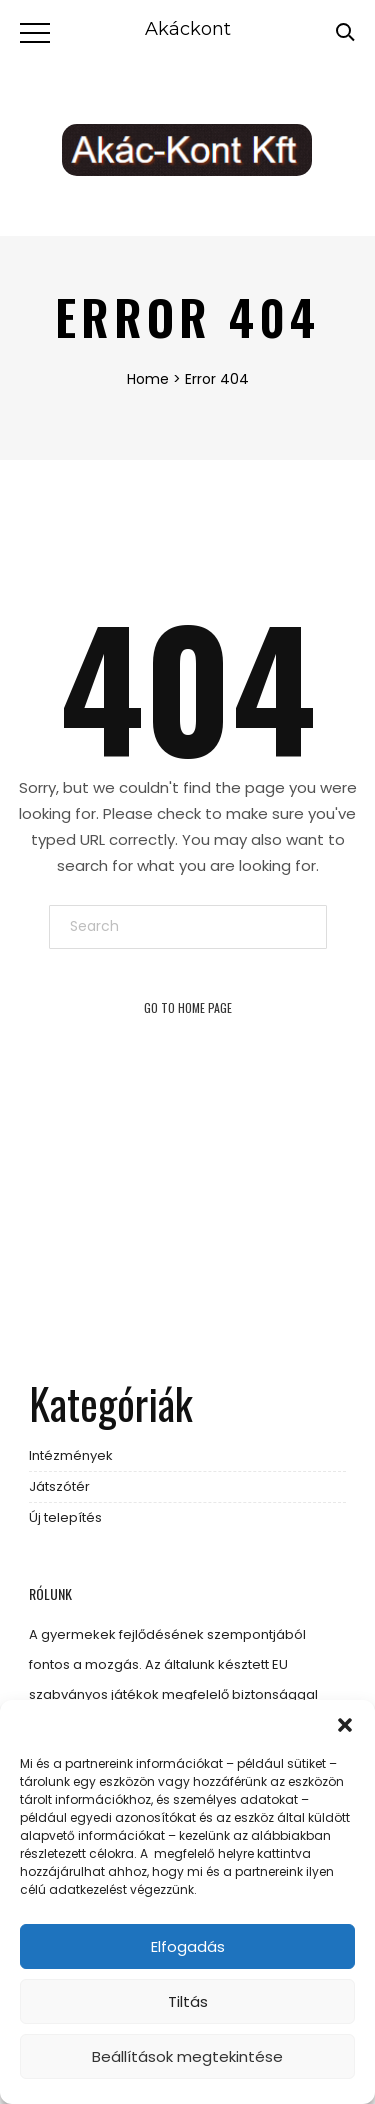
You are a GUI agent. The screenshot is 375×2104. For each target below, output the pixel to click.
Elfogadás (188, 1946)
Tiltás (188, 2001)
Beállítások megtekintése (187, 2056)
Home (148, 379)
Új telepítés (65, 1517)
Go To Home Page (188, 1007)
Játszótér (59, 1486)
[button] (345, 1725)
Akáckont (188, 29)
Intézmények (71, 1455)
